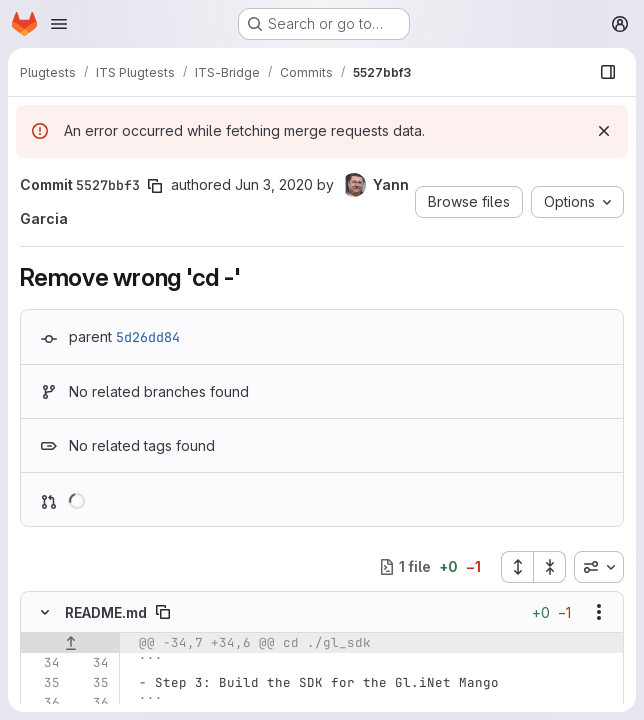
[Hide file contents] (45, 612)
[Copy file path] (163, 612)
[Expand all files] (517, 567)
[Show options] (599, 612)
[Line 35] (43, 683)
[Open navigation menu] (59, 24)
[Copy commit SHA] (155, 186)
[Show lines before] (70, 643)
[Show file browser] (608, 72)
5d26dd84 (148, 337)
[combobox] (599, 567)
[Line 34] (43, 663)
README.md (106, 612)
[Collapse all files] (550, 567)
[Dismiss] (604, 131)
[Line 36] (43, 703)
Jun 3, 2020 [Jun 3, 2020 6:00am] (274, 184)
